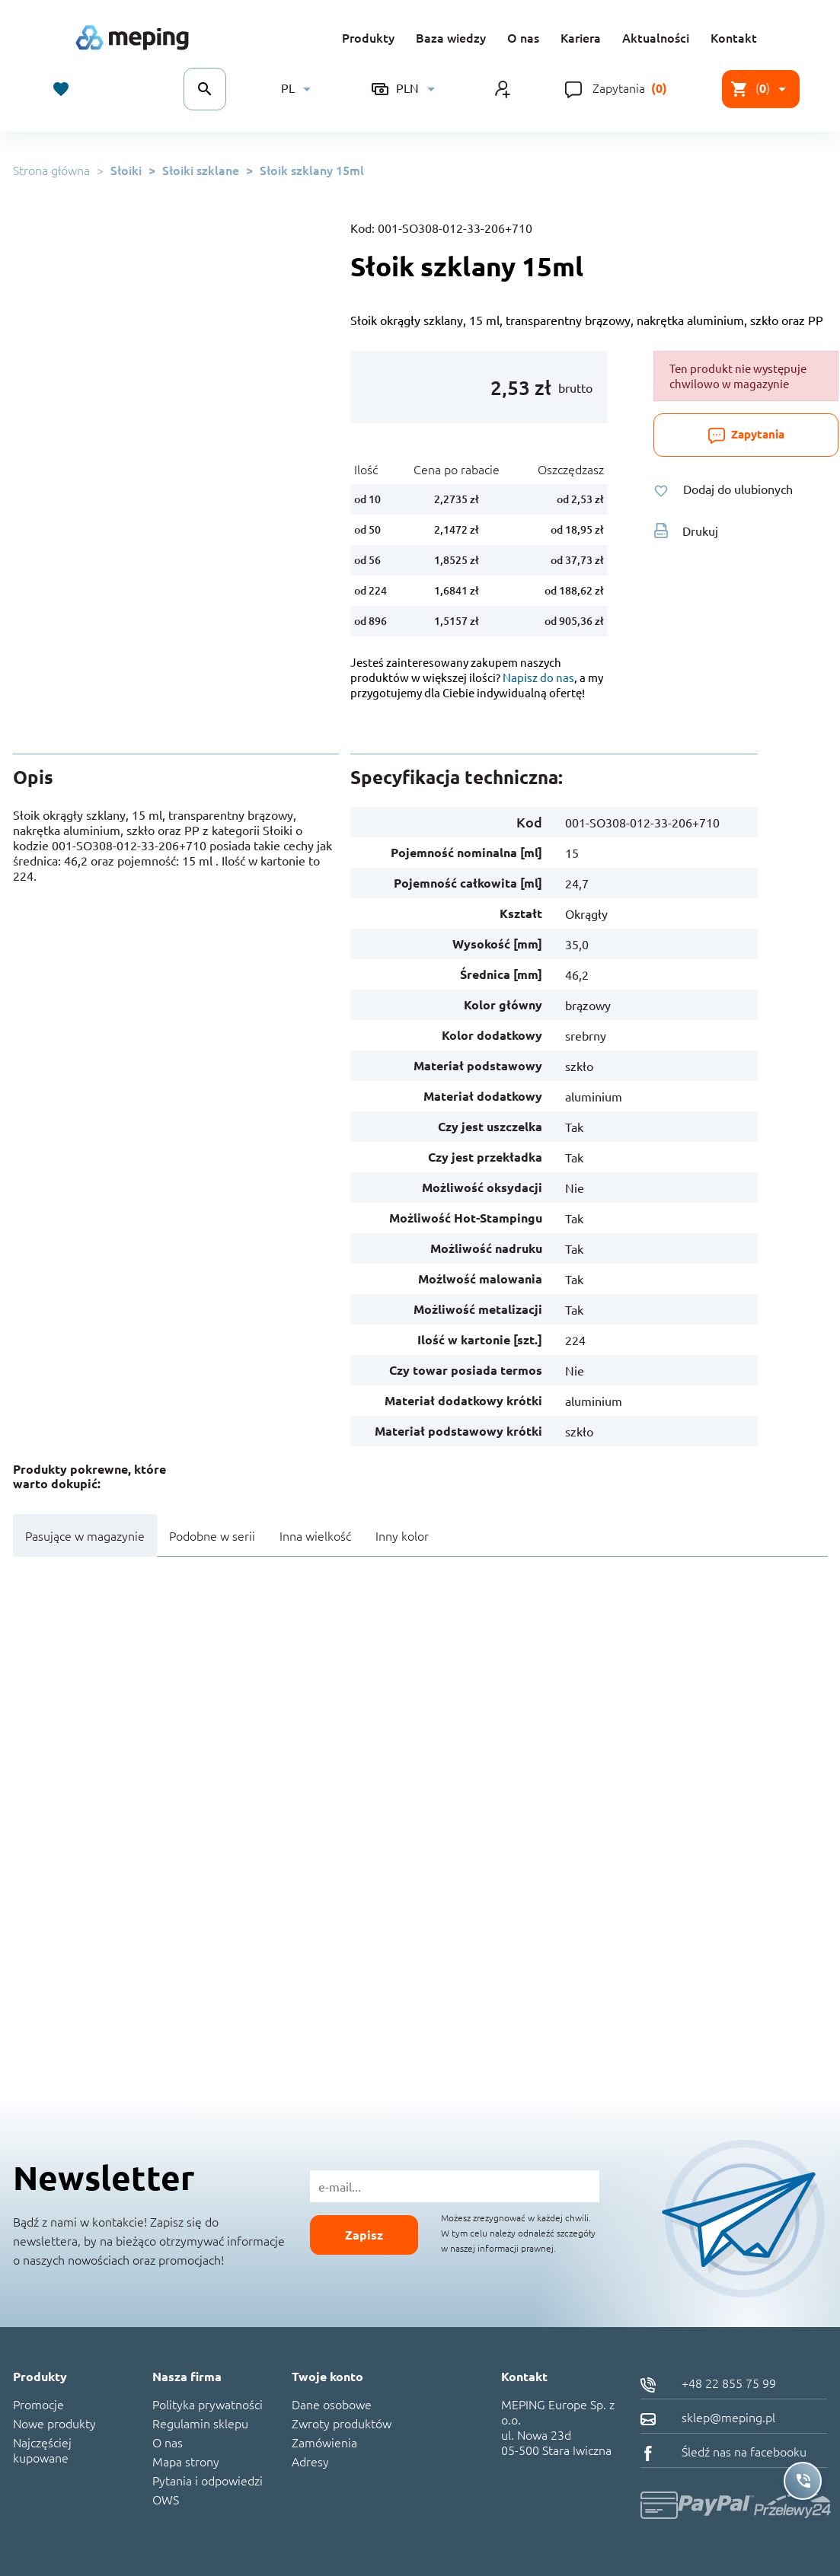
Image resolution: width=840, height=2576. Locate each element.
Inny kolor (402, 1535)
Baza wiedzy (451, 37)
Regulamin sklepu (200, 2423)
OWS (165, 2499)
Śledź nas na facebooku (723, 2451)
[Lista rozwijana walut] (406, 89)
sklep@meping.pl (707, 2417)
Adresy (310, 2461)
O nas (523, 37)
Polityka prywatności (207, 2404)
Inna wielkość (315, 1535)
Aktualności (655, 37)
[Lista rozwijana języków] (298, 89)
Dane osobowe (332, 2404)
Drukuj (685, 530)
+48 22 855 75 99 (708, 2382)
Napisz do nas (538, 677)
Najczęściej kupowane (42, 2450)
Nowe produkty (54, 2423)
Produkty (368, 37)
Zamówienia (324, 2442)
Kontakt (734, 37)
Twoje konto (327, 2376)
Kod (529, 822)
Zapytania (618, 87)
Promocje (38, 2404)
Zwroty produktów (341, 2423)
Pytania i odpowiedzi (207, 2480)
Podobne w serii (212, 1535)
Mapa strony (185, 2461)
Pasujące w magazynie (85, 1535)
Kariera (581, 37)
